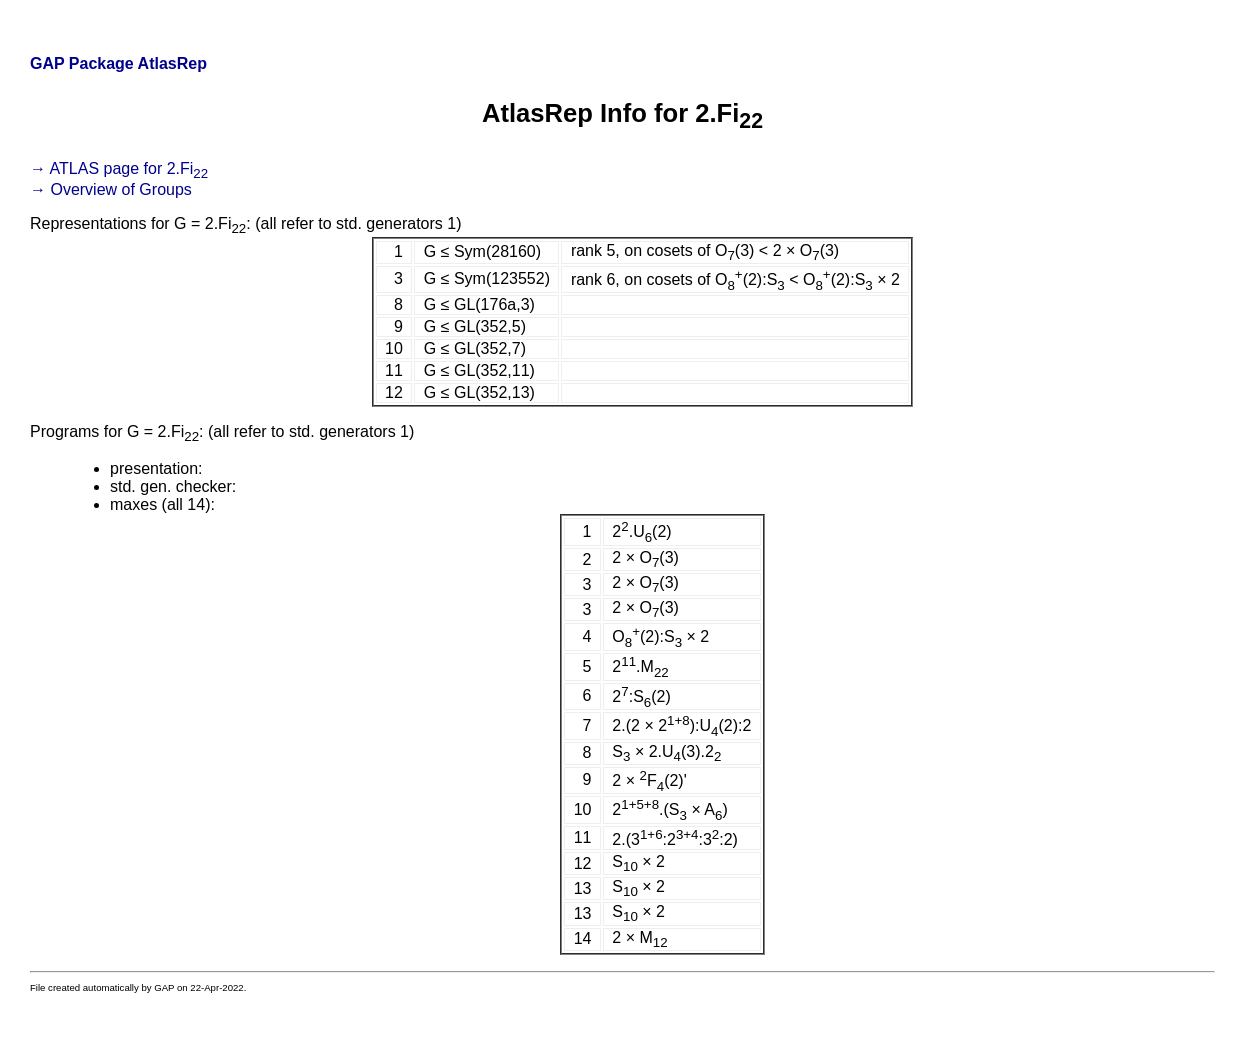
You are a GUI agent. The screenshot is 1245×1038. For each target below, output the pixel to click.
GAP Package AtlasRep (118, 63)
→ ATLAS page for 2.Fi (119, 168)
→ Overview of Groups (111, 189)
